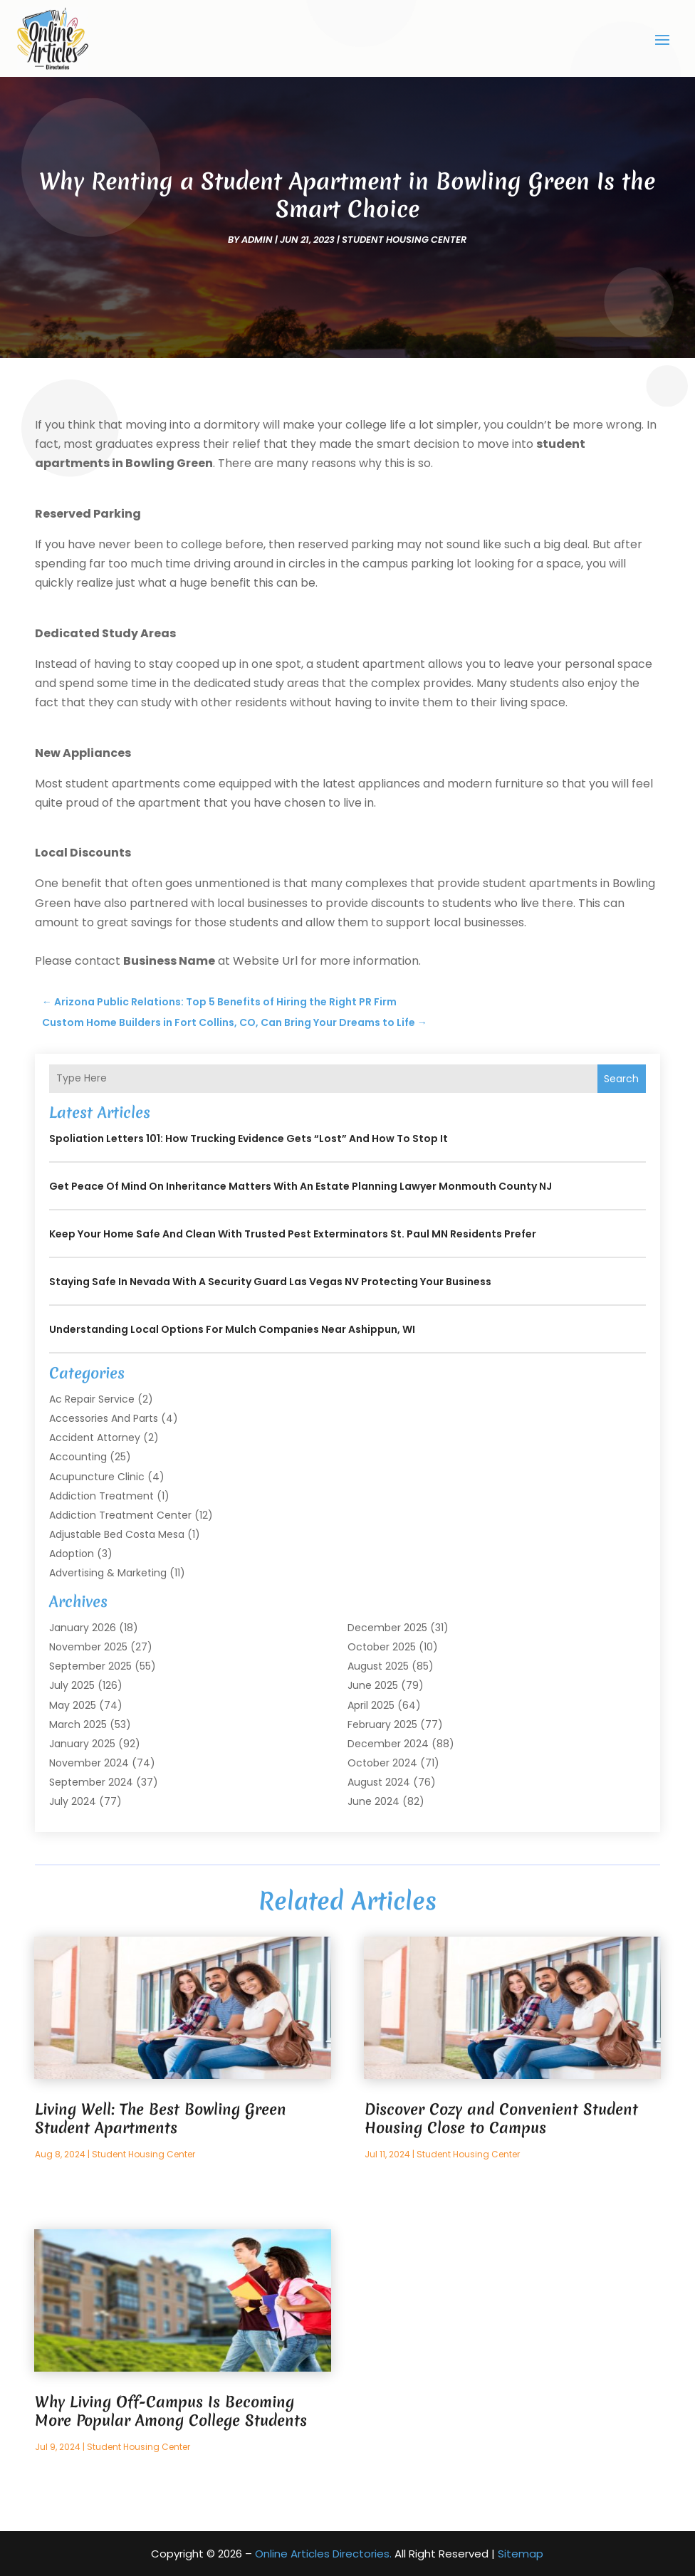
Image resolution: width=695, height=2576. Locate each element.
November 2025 (88, 1647)
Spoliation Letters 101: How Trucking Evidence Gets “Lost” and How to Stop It (248, 1138)
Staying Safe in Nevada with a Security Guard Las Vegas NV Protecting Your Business (270, 1281)
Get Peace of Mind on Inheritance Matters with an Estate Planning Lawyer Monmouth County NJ (300, 1186)
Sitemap (520, 2553)
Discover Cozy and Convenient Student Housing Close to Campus (501, 2118)
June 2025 (373, 1685)
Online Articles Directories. (323, 2553)
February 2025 (382, 1724)
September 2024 (91, 1782)
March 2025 (78, 1724)
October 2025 (382, 1647)
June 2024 (373, 1801)
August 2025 (378, 1666)
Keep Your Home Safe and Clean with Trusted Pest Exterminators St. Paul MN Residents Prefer (292, 1234)
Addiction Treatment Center (120, 1515)
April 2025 (371, 1705)
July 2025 (72, 1685)
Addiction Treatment (101, 1496)
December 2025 (387, 1628)
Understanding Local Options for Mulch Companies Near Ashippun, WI (232, 1329)
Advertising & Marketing (108, 1573)
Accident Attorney (94, 1437)
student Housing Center (404, 239)
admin (257, 239)
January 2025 (82, 1744)
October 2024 (382, 1763)
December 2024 (388, 1744)
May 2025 (72, 1705)
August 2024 (379, 1782)
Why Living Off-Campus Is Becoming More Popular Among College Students (171, 2411)
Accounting (78, 1457)
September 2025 (90, 1666)
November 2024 (89, 1763)
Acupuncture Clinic (97, 1477)
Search (621, 1079)
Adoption (71, 1553)
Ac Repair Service (92, 1399)
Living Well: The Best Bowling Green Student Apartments (160, 2118)
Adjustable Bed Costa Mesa (116, 1534)
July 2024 (72, 1801)
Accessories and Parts (103, 1418)
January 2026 (82, 1628)
